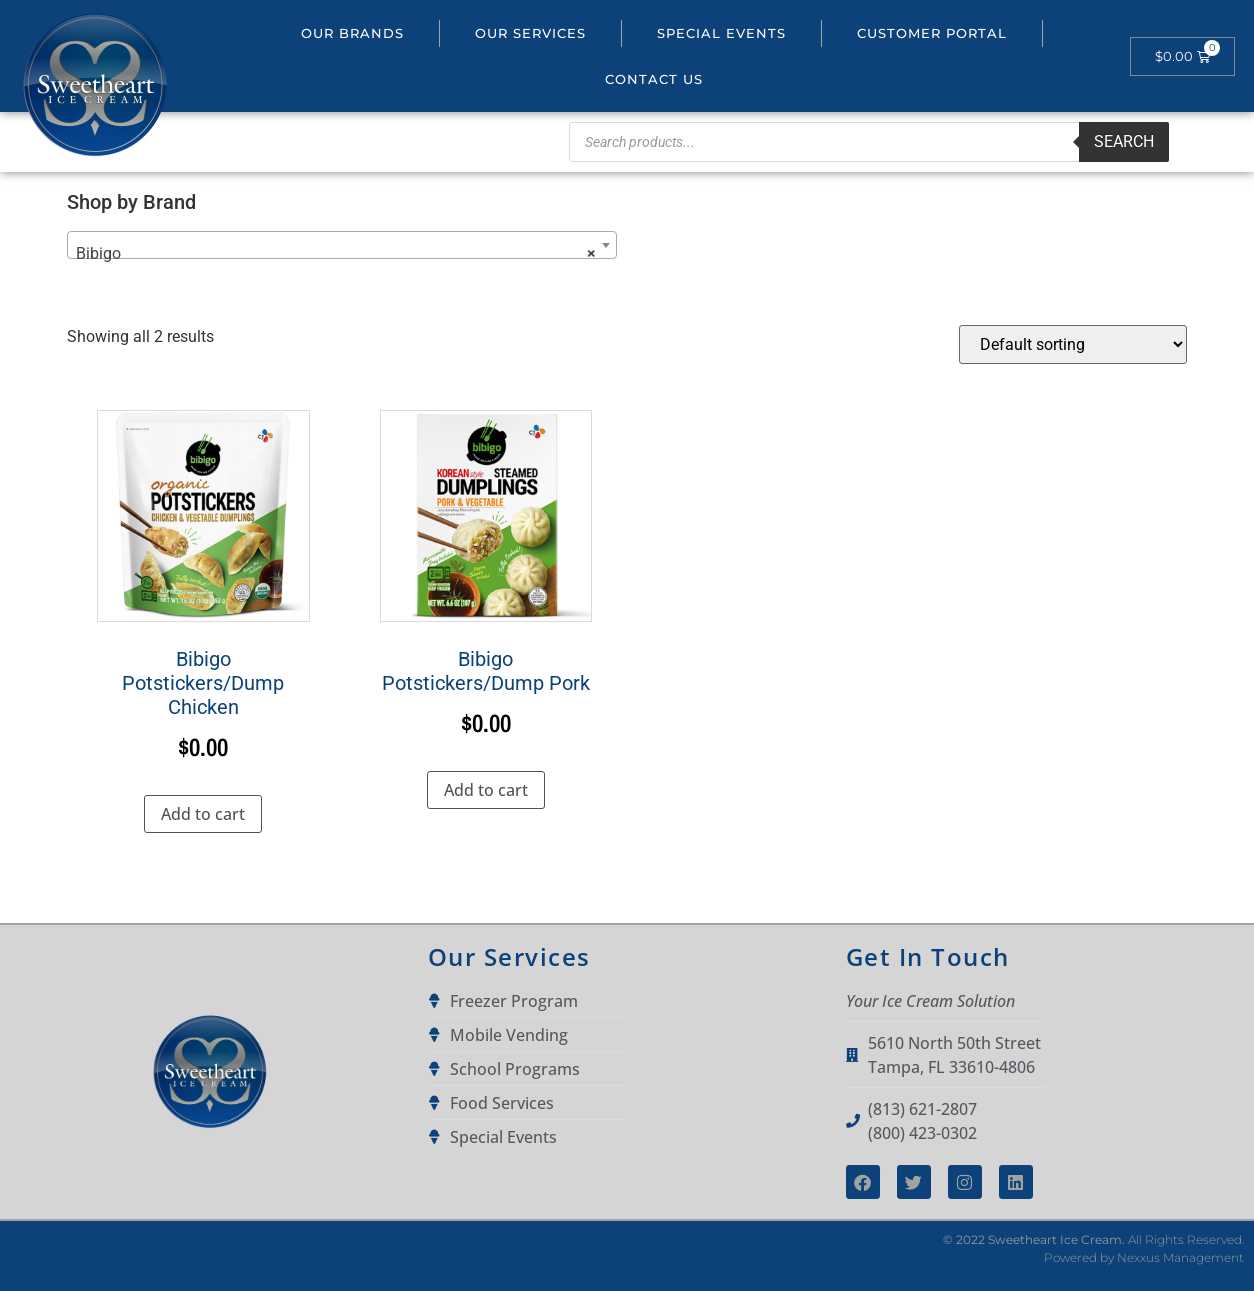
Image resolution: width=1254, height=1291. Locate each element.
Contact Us (654, 79)
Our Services (530, 33)
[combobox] (342, 245)
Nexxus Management (1180, 1257)
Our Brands (352, 33)
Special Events (721, 33)
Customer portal (932, 33)
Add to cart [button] (203, 814)
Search (1124, 141)
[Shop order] (1073, 344)
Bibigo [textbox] (336, 254)
